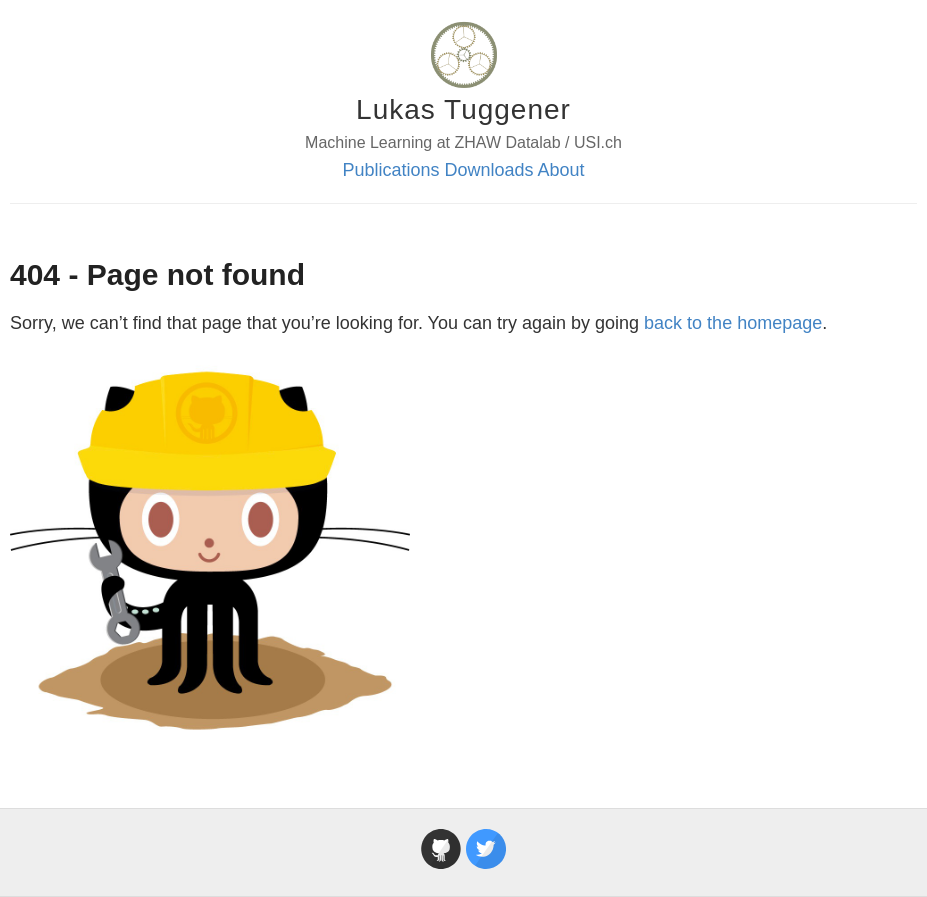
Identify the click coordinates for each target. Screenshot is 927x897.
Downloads (488, 170)
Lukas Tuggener (463, 109)
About (561, 170)
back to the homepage (733, 323)
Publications (390, 170)
